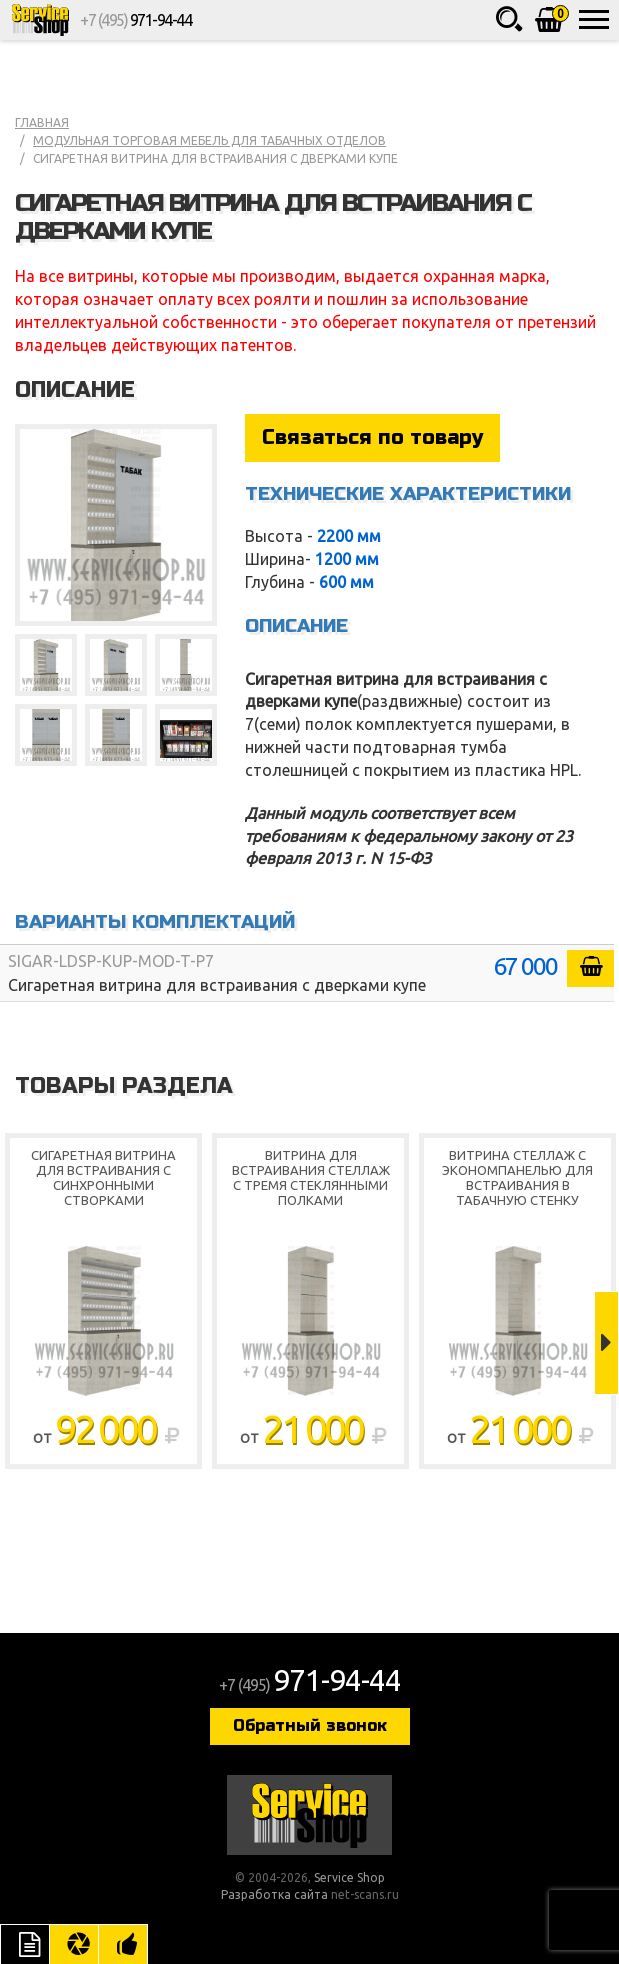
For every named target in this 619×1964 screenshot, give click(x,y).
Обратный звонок (310, 1725)
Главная (42, 122)
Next (606, 1343)
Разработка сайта (274, 1894)
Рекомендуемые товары (123, 1944)
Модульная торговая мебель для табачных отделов (209, 140)
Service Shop (40, 20)
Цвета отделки (74, 1944)
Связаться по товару (372, 437)
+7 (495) (135, 20)
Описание (25, 1944)
